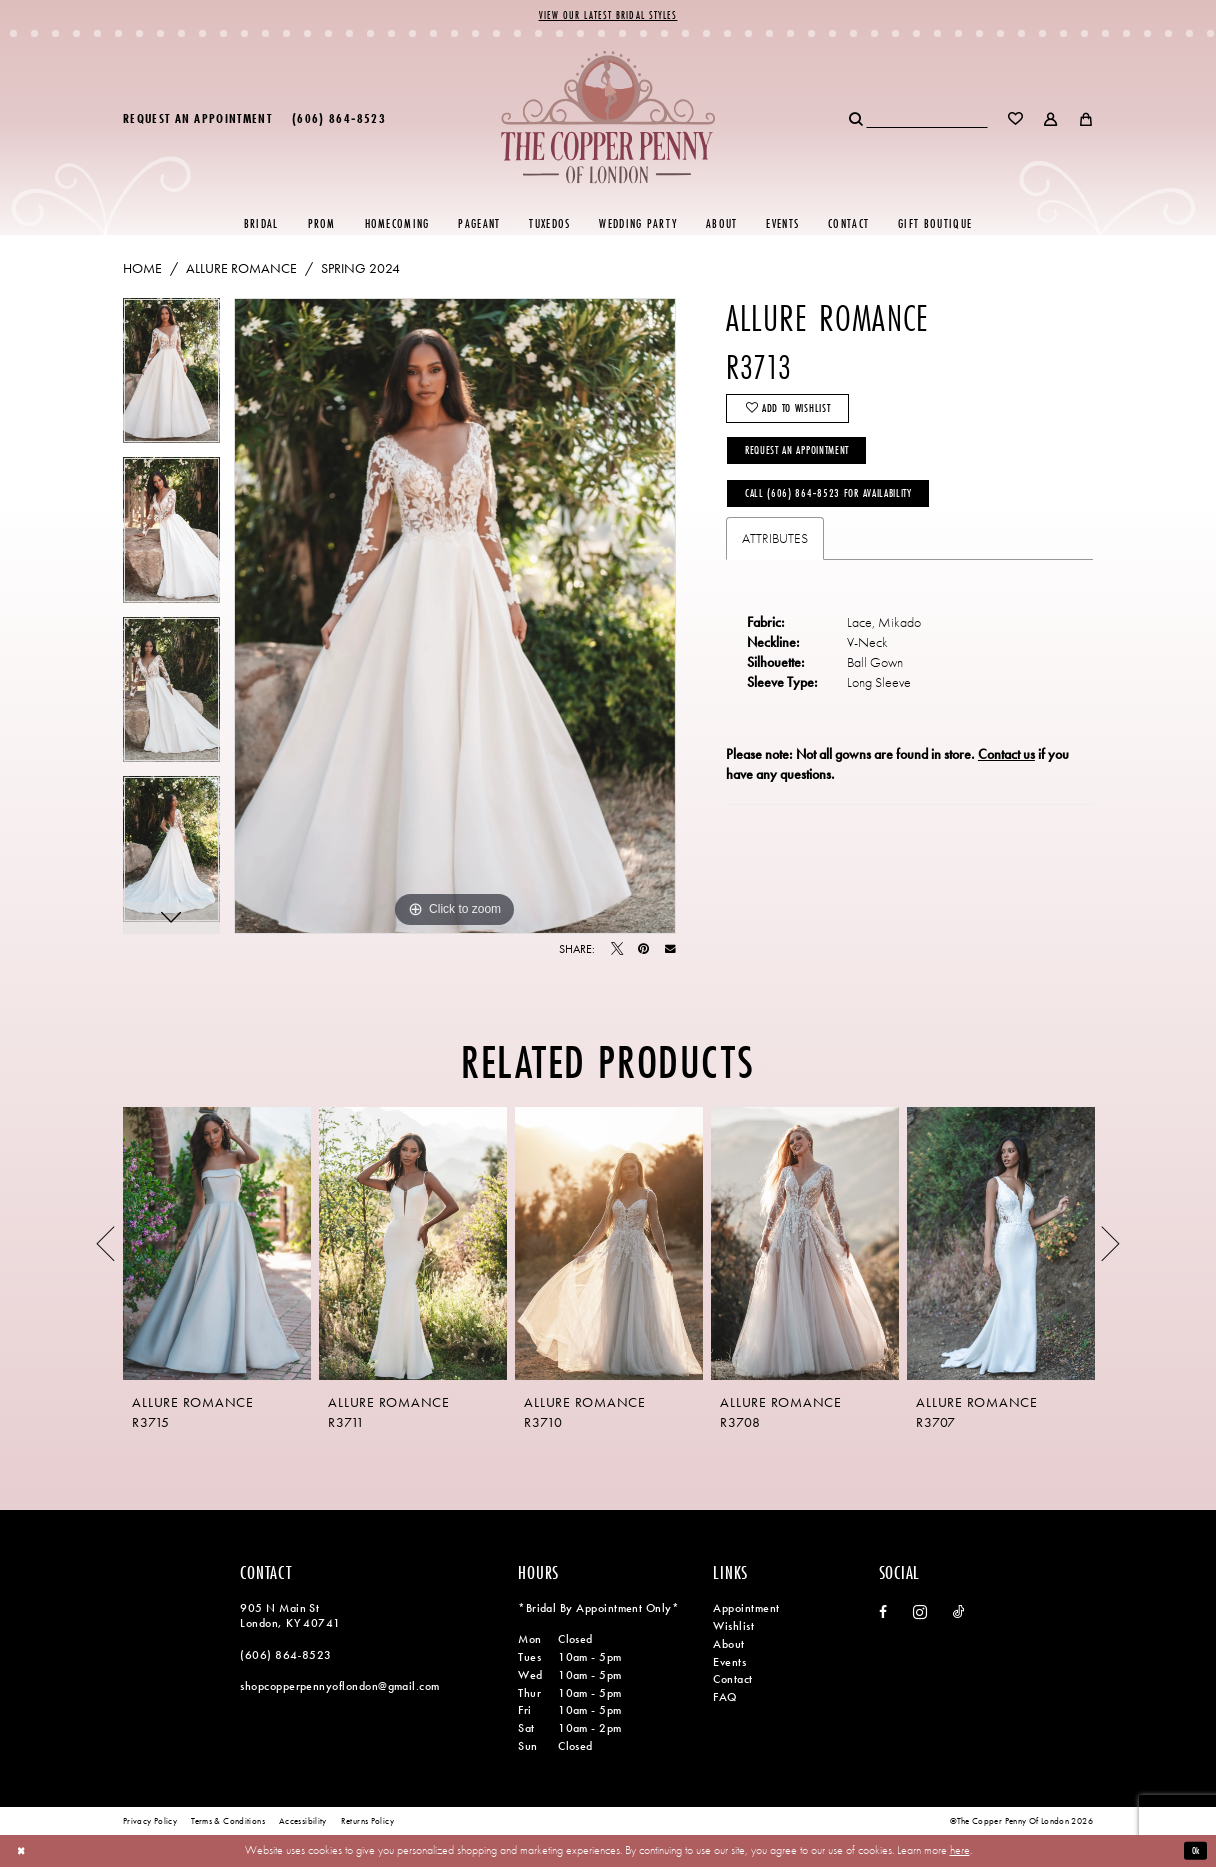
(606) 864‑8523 (285, 1656)
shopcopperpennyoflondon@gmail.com (339, 1687)
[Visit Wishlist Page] (1016, 120)
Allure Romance (241, 270)
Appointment (746, 1610)
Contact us (1006, 771)
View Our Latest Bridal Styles (608, 16)
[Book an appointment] (197, 119)
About (728, 1645)
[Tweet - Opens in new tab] (617, 951)
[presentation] (217, 1245)
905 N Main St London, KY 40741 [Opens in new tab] (290, 1618)
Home (142, 270)
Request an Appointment (810, 461)
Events (729, 1663)
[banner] (608, 119)
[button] (1051, 120)
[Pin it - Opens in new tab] (643, 951)
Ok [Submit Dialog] (1194, 1852)
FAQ (724, 1699)
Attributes (775, 555)
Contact (732, 1681)
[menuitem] (197, 119)
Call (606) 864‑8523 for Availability (841, 508)
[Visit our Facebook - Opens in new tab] (883, 1614)
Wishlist (733, 1628)
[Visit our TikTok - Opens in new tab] (959, 1614)
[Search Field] (927, 119)
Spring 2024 (360, 270)
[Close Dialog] (22, 1852)
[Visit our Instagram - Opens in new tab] (920, 1614)
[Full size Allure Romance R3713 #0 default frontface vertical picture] (455, 618)
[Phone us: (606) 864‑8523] (339, 119)
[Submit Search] (857, 119)
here (960, 1852)
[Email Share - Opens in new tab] (670, 951)
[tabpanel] (171, 380)
